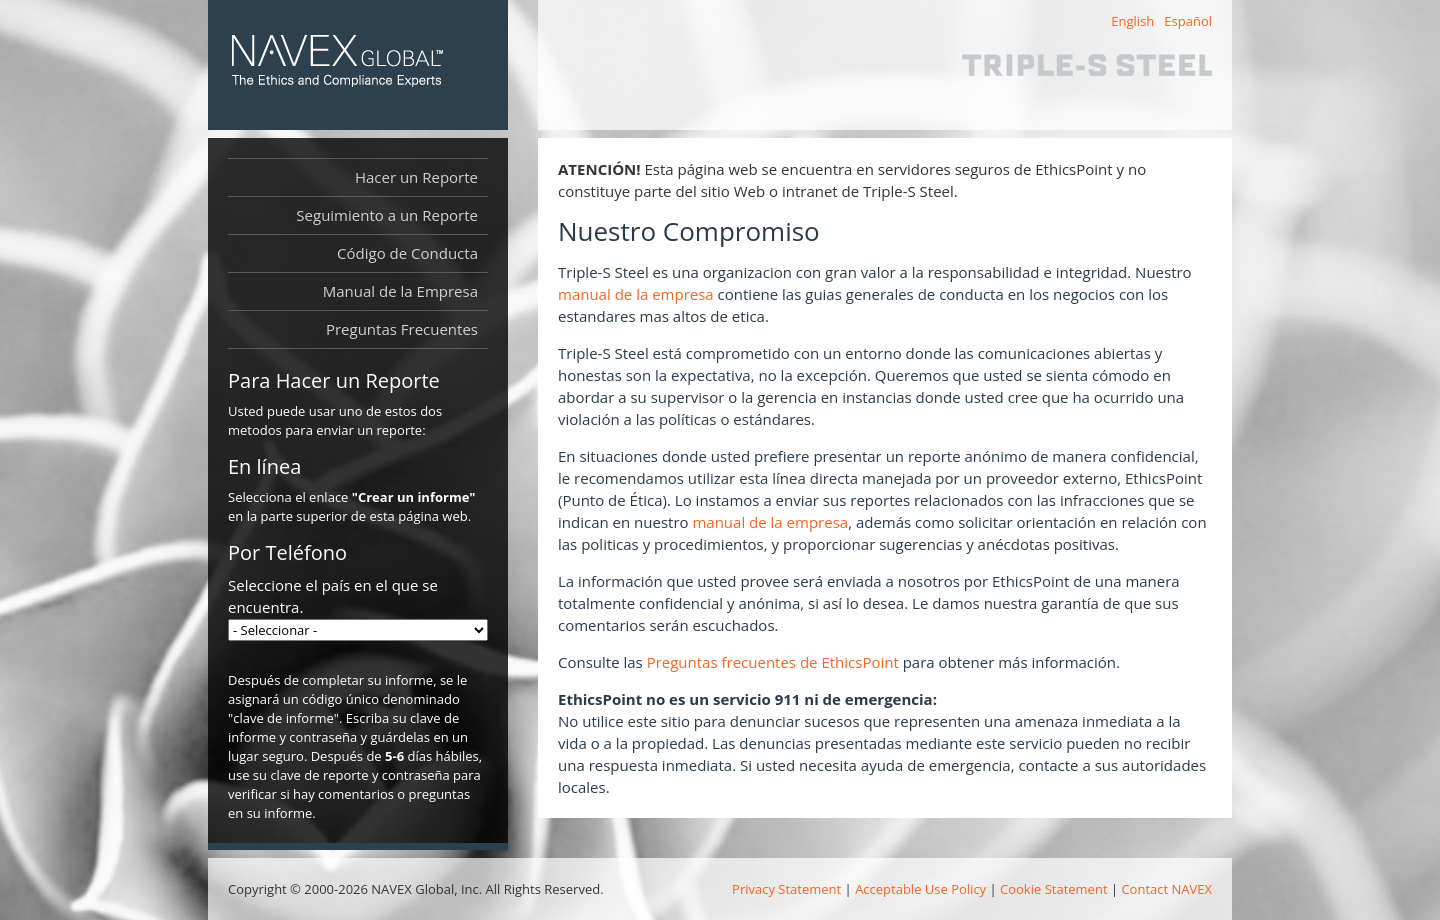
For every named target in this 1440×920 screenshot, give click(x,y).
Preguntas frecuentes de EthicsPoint (773, 662)
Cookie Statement (1053, 889)
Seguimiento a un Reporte (387, 215)
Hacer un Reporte (416, 177)
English (1132, 21)
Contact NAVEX (1166, 889)
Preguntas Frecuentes (402, 329)
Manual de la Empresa (405, 291)
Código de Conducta (407, 253)
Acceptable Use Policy (920, 889)
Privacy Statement (786, 889)
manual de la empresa (636, 294)
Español (1188, 21)
